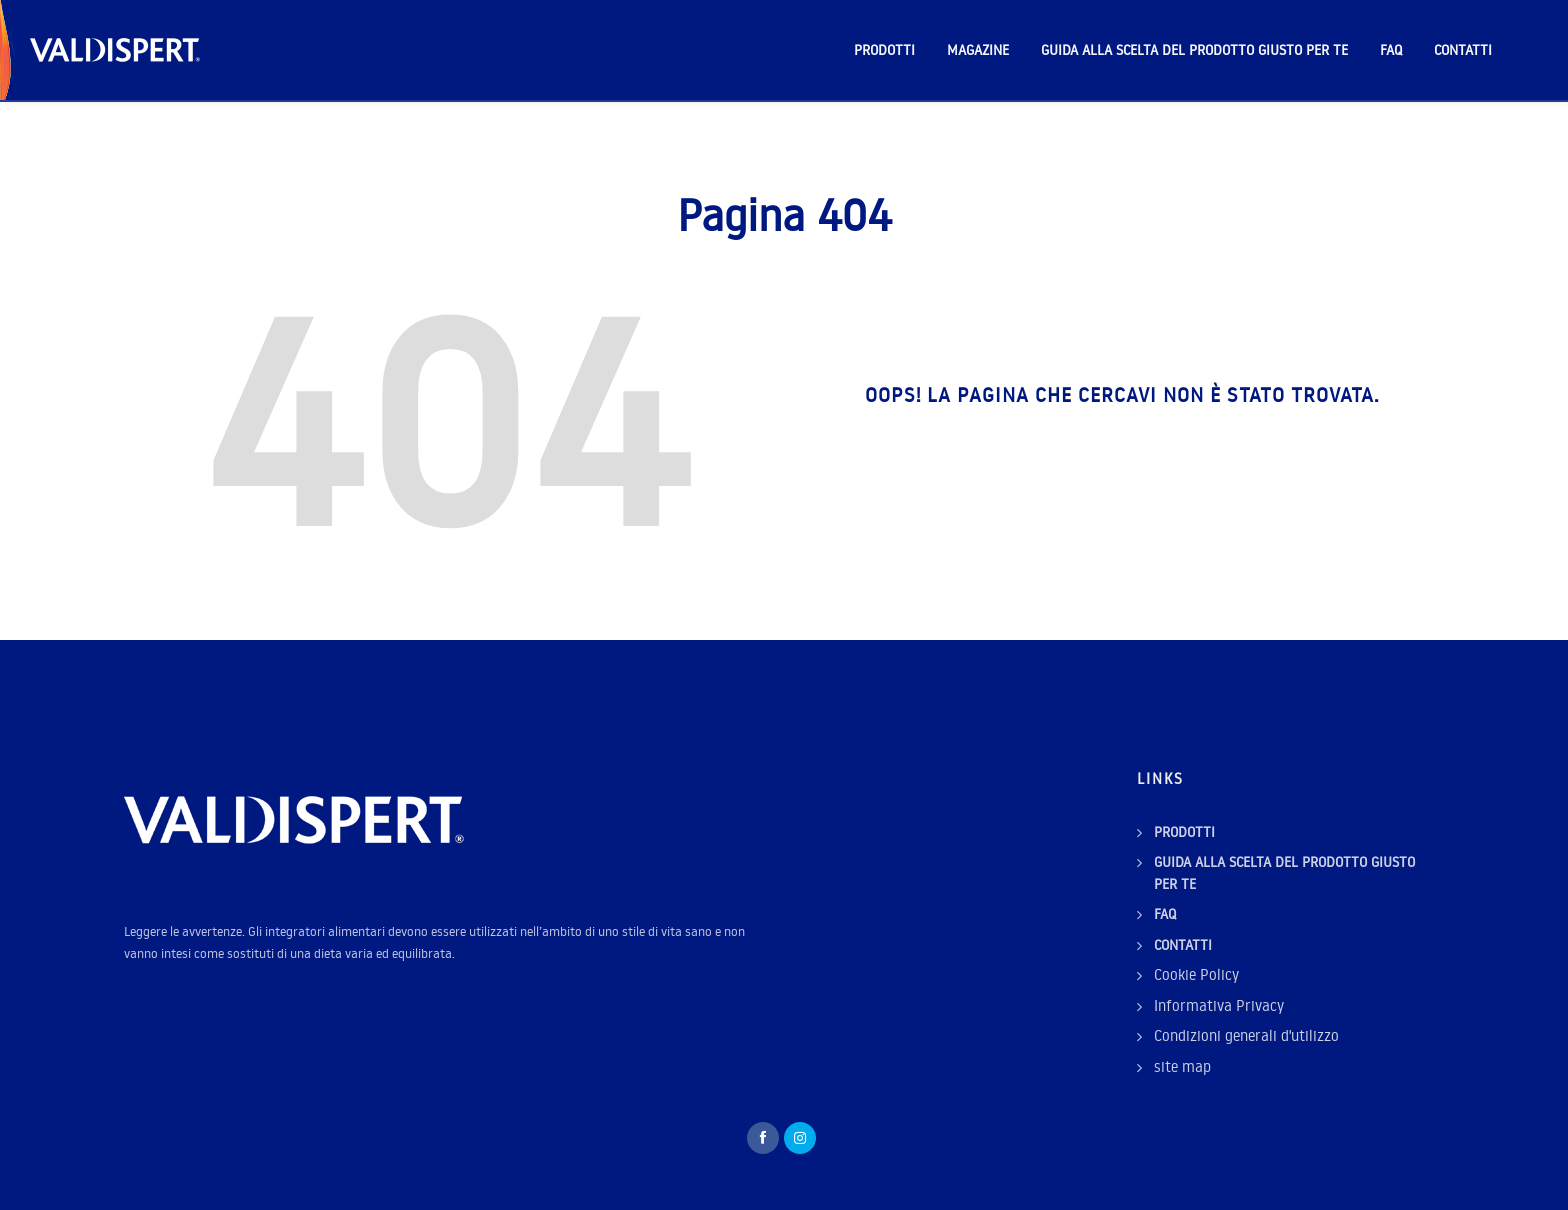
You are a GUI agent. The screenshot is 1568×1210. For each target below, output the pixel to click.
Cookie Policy (1196, 974)
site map (1182, 1066)
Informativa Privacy (1219, 1005)
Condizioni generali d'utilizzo (1246, 1035)
